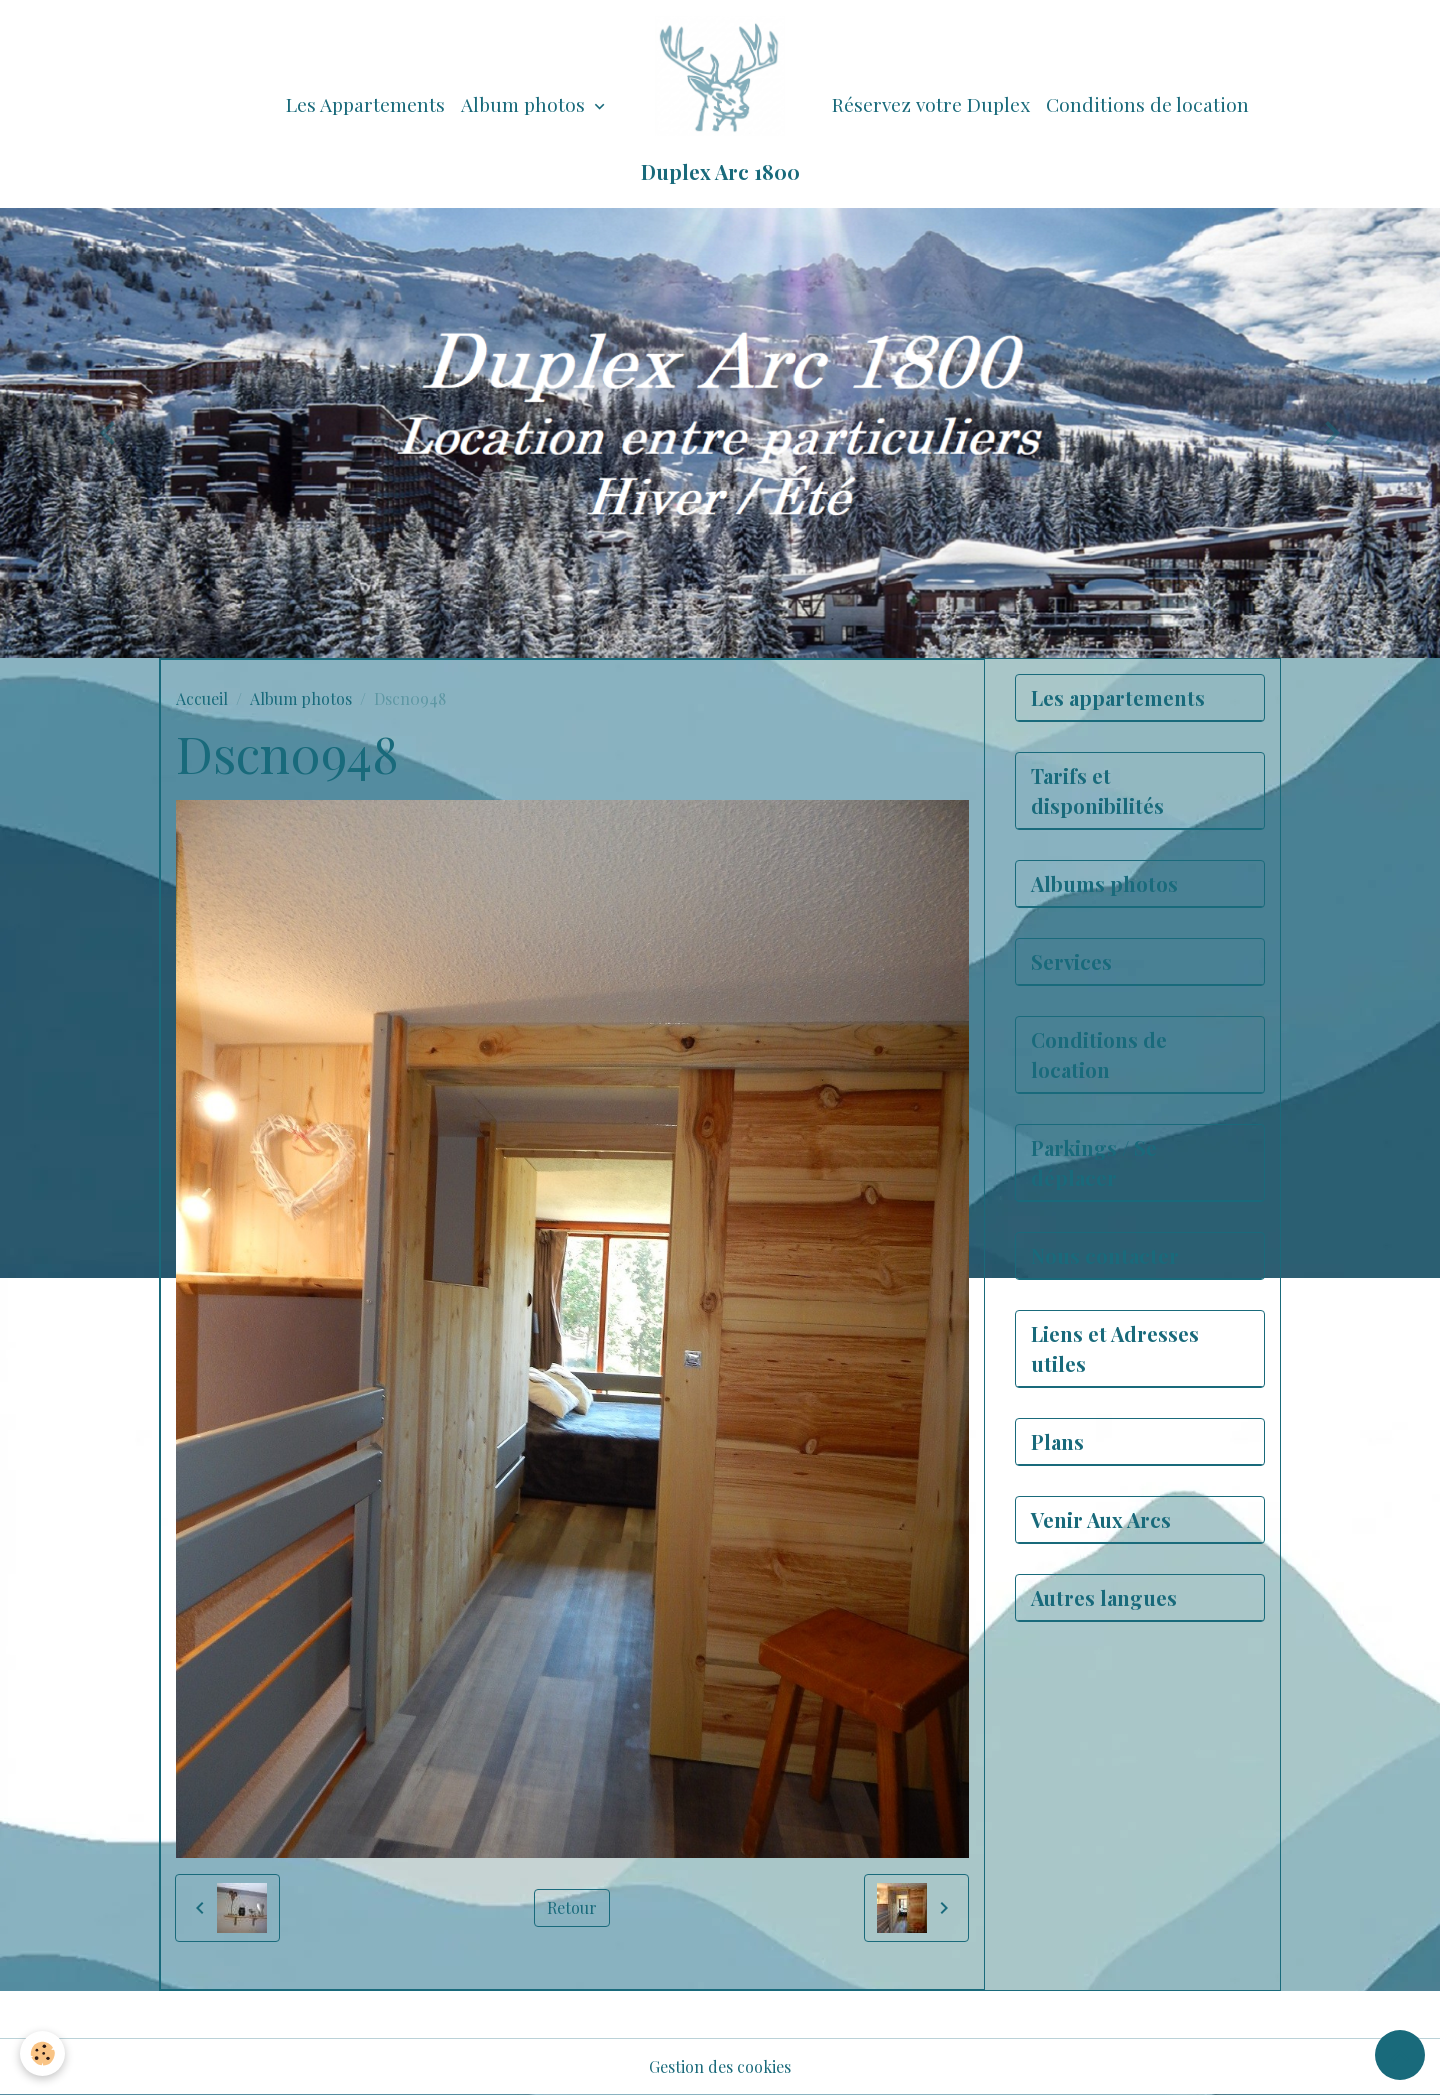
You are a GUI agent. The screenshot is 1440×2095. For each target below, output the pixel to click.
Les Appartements (365, 104)
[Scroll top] (1400, 2055)
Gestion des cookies (720, 2066)
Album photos (525, 104)
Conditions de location (1147, 104)
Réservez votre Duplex (931, 104)
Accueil (202, 698)
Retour (572, 1907)
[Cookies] (42, 2053)
